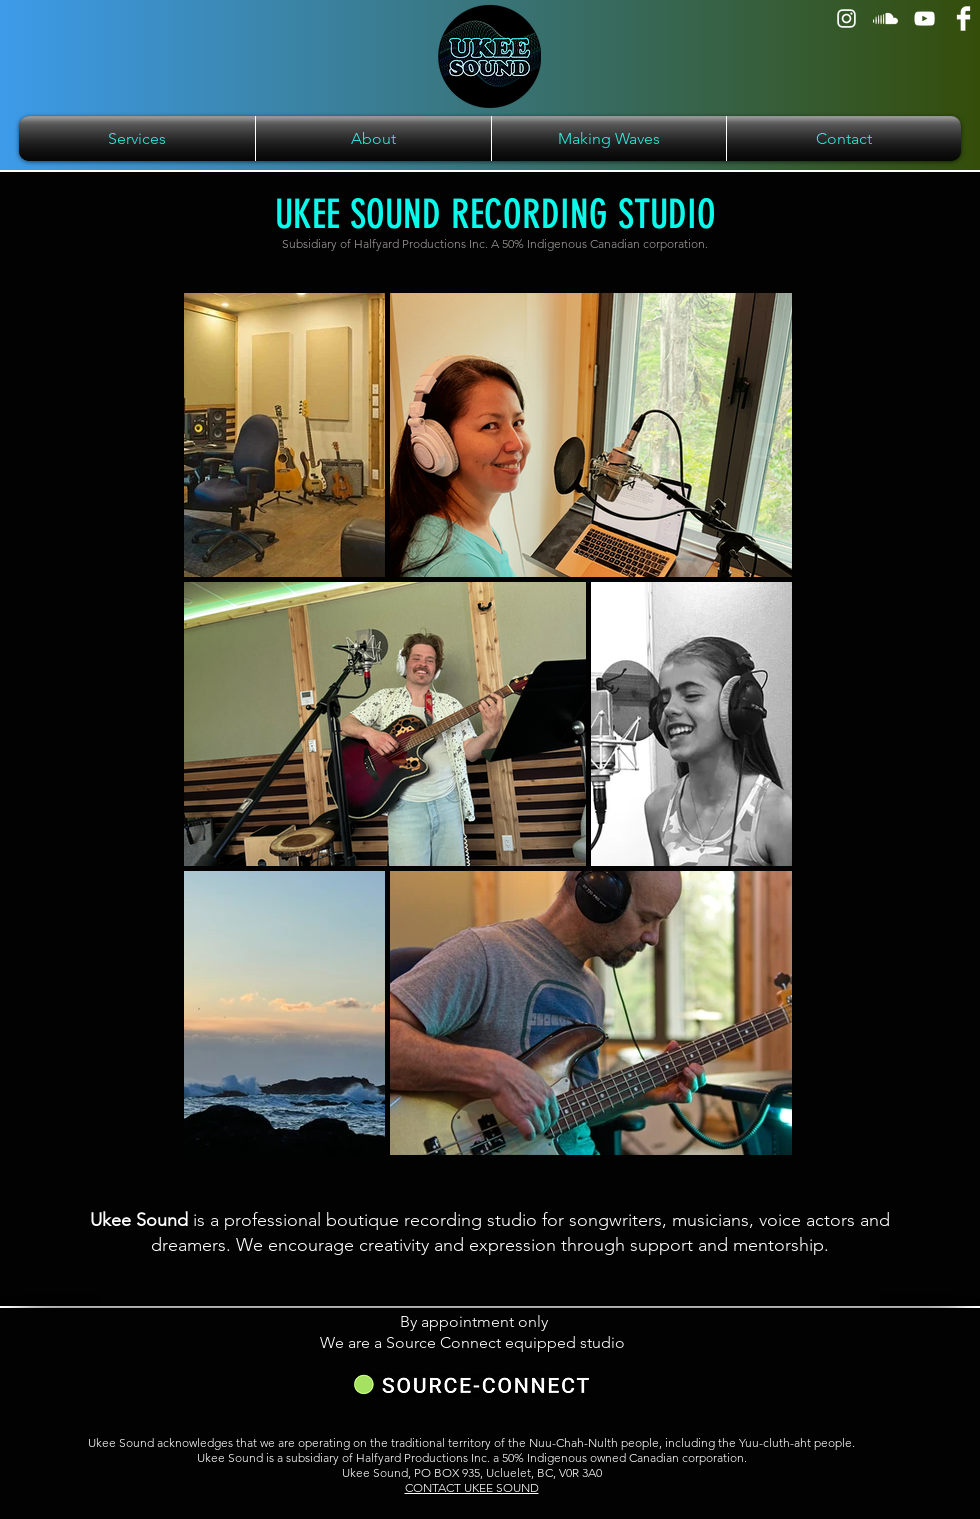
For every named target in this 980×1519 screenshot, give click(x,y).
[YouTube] (924, 18)
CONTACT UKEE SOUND (472, 1487)
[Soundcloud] (885, 18)
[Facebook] (963, 18)
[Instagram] (846, 18)
